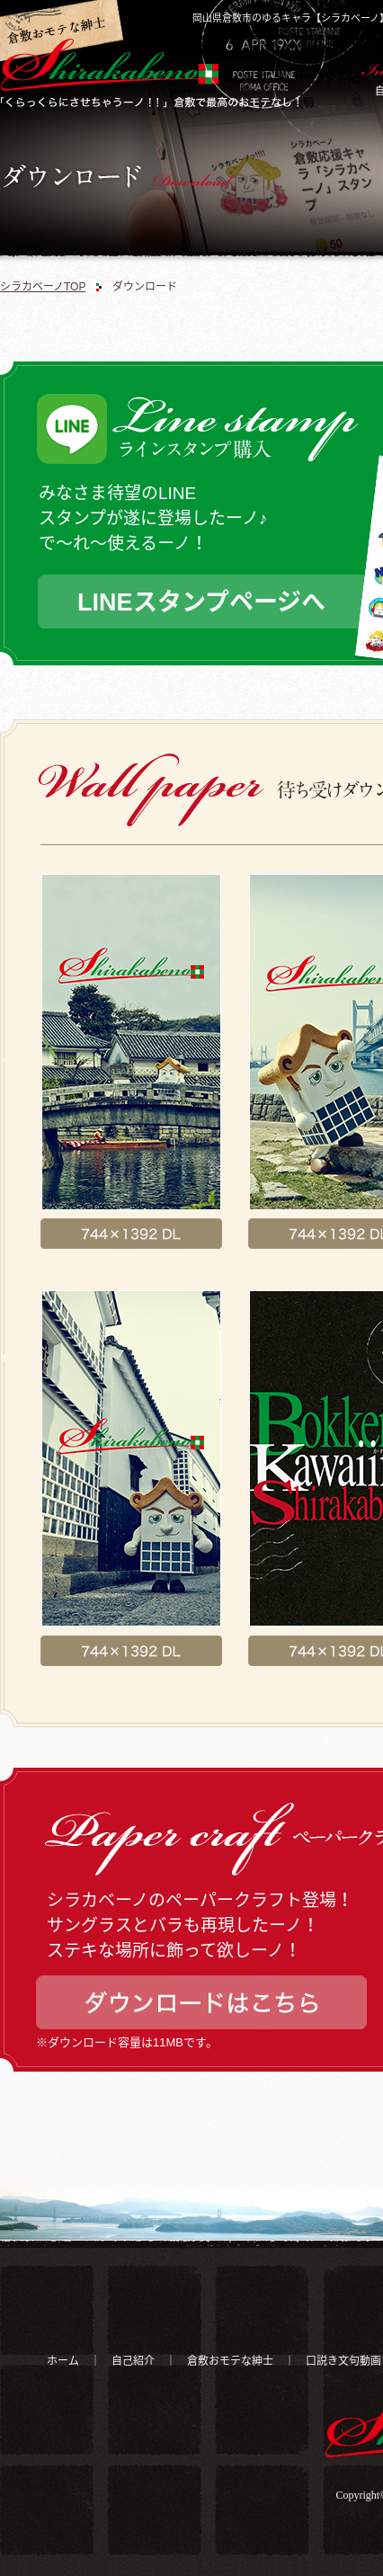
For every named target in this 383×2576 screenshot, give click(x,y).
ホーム (63, 2361)
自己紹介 (133, 2361)
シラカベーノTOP (42, 287)
